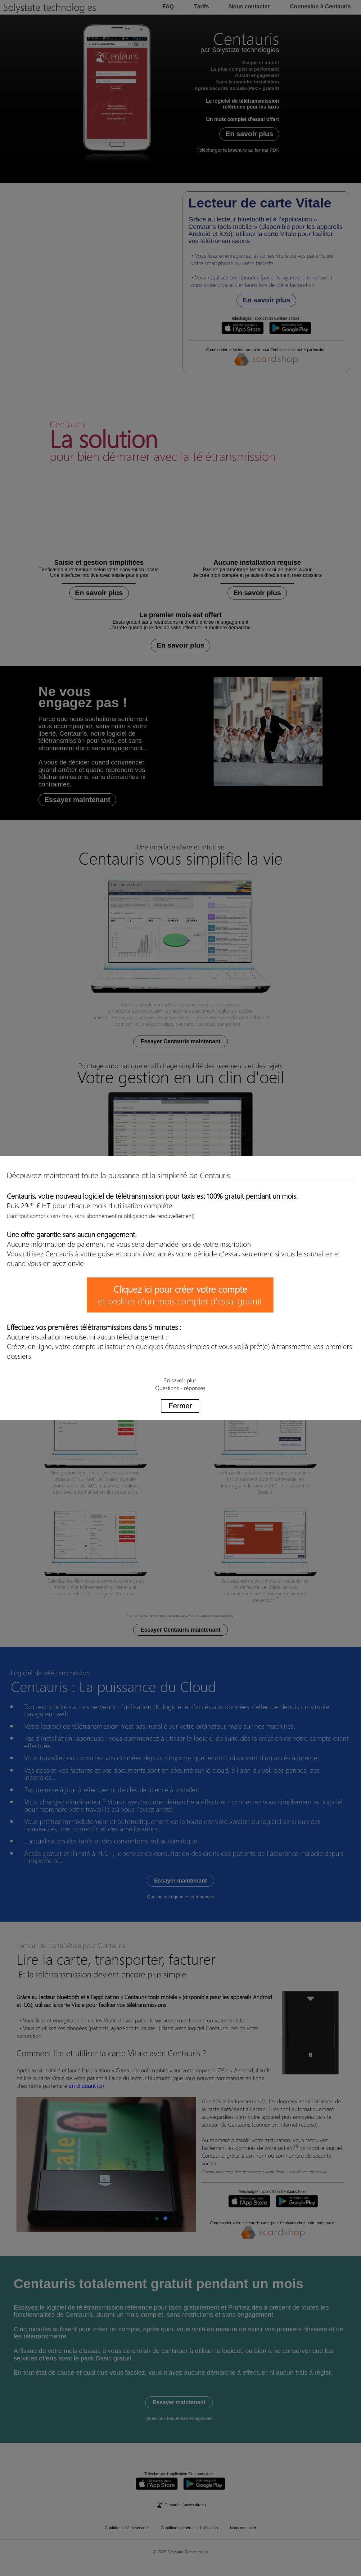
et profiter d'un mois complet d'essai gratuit (180, 1295)
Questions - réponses (180, 1388)
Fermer (180, 1406)
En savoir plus (180, 1380)
